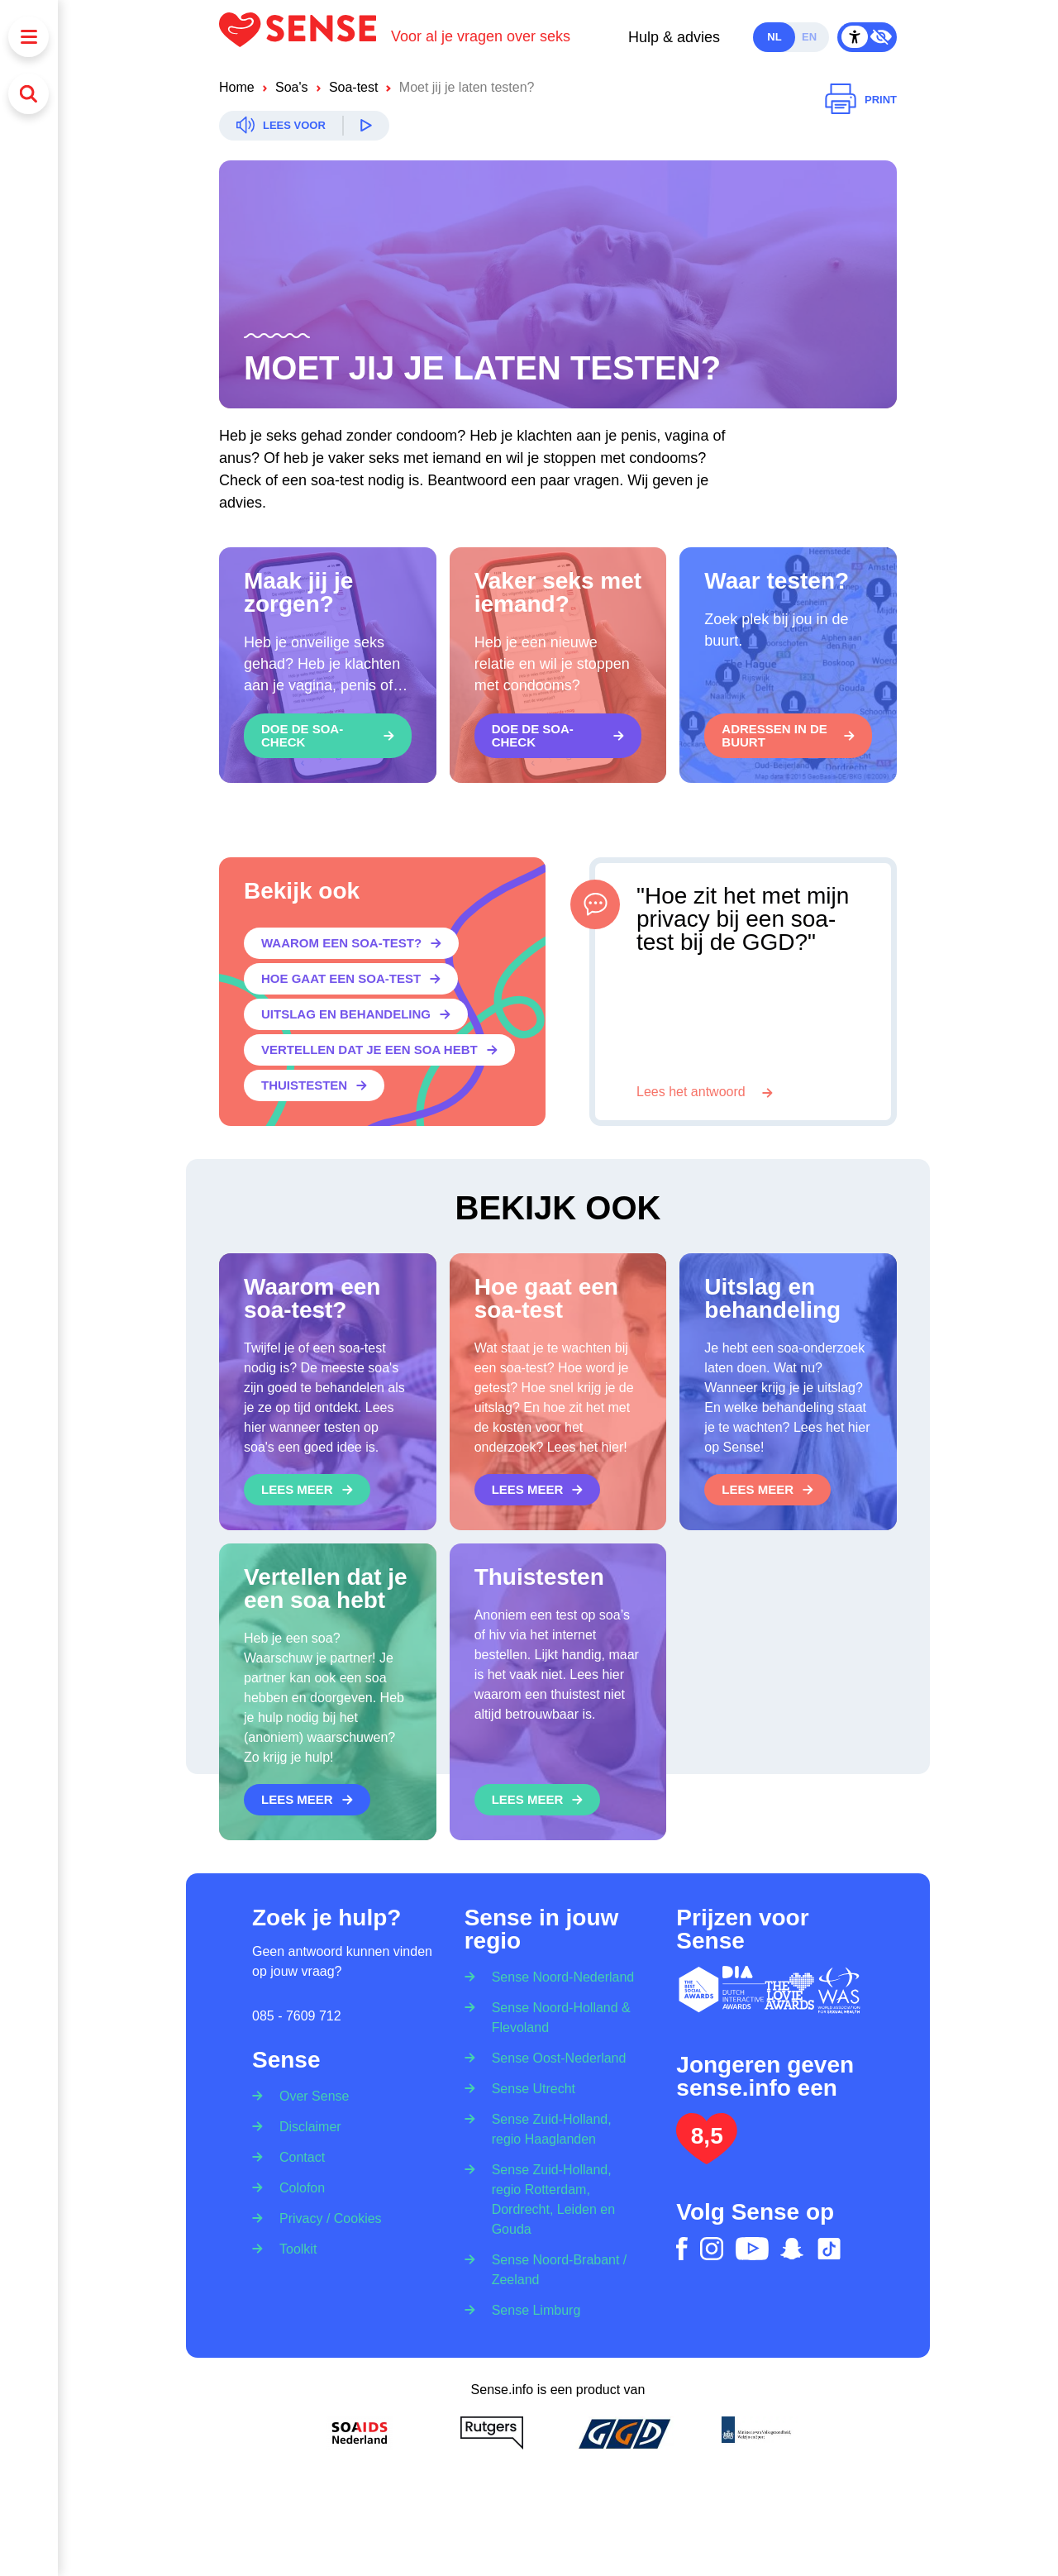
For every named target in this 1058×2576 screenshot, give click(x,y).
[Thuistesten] (314, 1085)
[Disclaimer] (305, 2126)
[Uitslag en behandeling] (356, 1014)
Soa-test (354, 87)
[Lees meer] (307, 1489)
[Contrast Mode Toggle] (867, 37)
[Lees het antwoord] (704, 1092)
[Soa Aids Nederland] (359, 2433)
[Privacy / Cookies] (325, 2217)
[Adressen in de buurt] (788, 735)
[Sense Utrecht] (528, 2088)
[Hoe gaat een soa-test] (351, 979)
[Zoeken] (28, 94)
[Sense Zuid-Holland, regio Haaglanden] (558, 2128)
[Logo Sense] (305, 37)
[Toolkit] (292, 2248)
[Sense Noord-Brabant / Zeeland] (558, 2269)
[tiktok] (829, 2248)
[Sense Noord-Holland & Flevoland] (558, 2017)
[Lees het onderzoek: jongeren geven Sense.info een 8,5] (706, 2157)
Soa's (291, 87)
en (809, 37)
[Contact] (296, 2156)
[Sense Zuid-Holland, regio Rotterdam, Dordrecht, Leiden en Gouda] (558, 2199)
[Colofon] (296, 2187)
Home (237, 87)
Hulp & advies (674, 37)
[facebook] (682, 2248)
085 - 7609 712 (296, 2016)
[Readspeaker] (304, 126)
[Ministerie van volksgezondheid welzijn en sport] (756, 2433)
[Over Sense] (308, 2091)
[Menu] (28, 37)
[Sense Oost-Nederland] (554, 2057)
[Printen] (861, 100)
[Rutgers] (491, 2433)
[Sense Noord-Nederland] (558, 1972)
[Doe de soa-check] (328, 735)
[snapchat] (791, 2248)
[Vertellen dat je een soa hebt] (379, 1050)
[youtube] (752, 2248)
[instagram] (711, 2248)
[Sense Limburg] (531, 2309)
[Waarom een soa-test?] (351, 943)
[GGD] (624, 2433)
